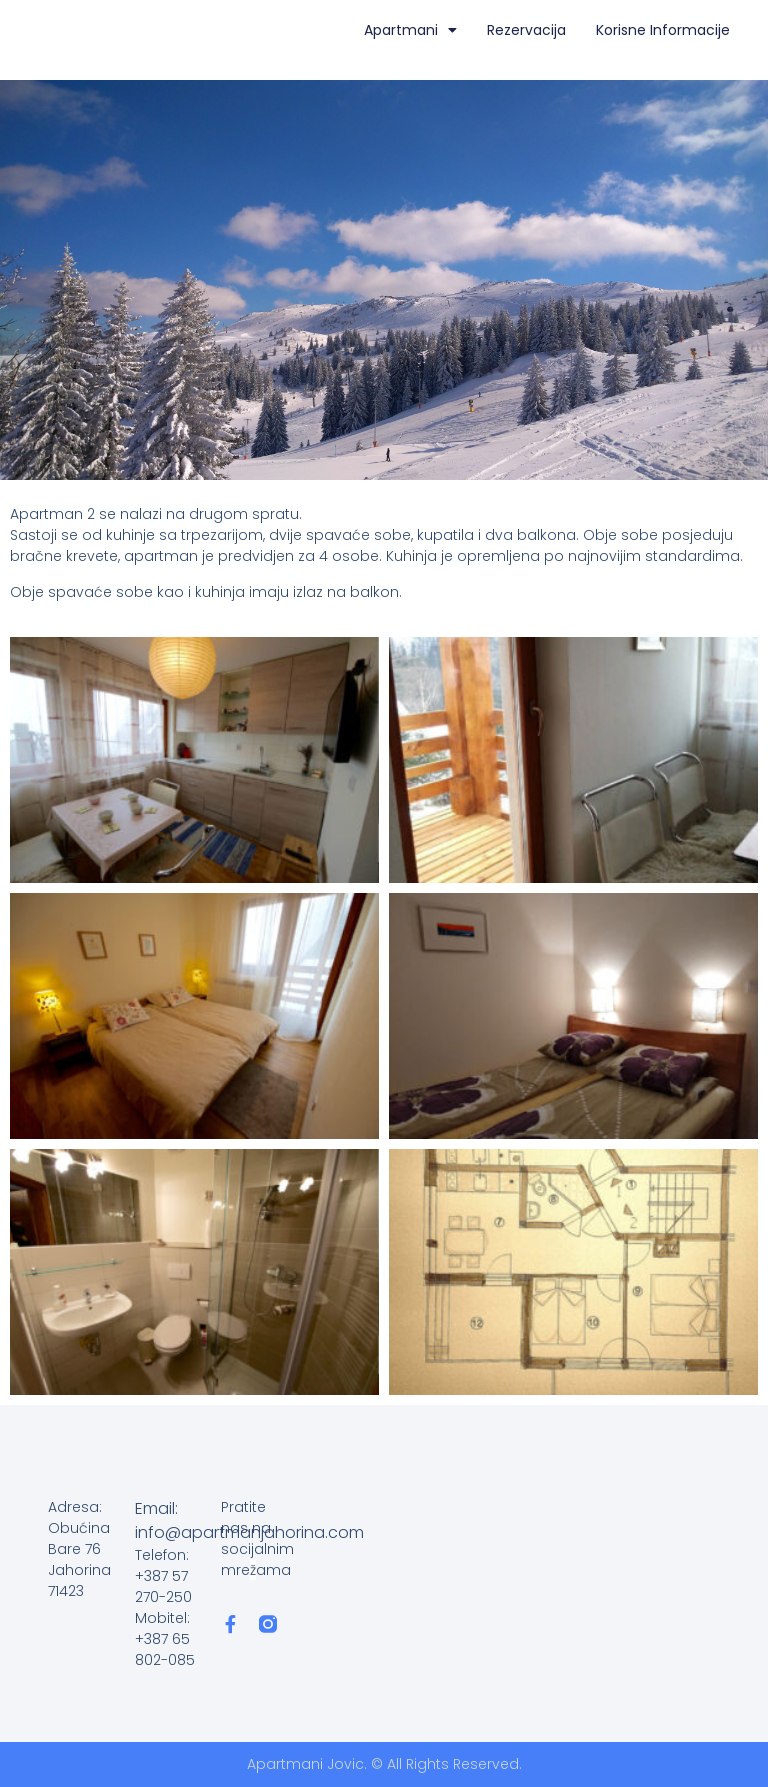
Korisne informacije (663, 30)
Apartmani (410, 30)
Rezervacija (526, 30)
